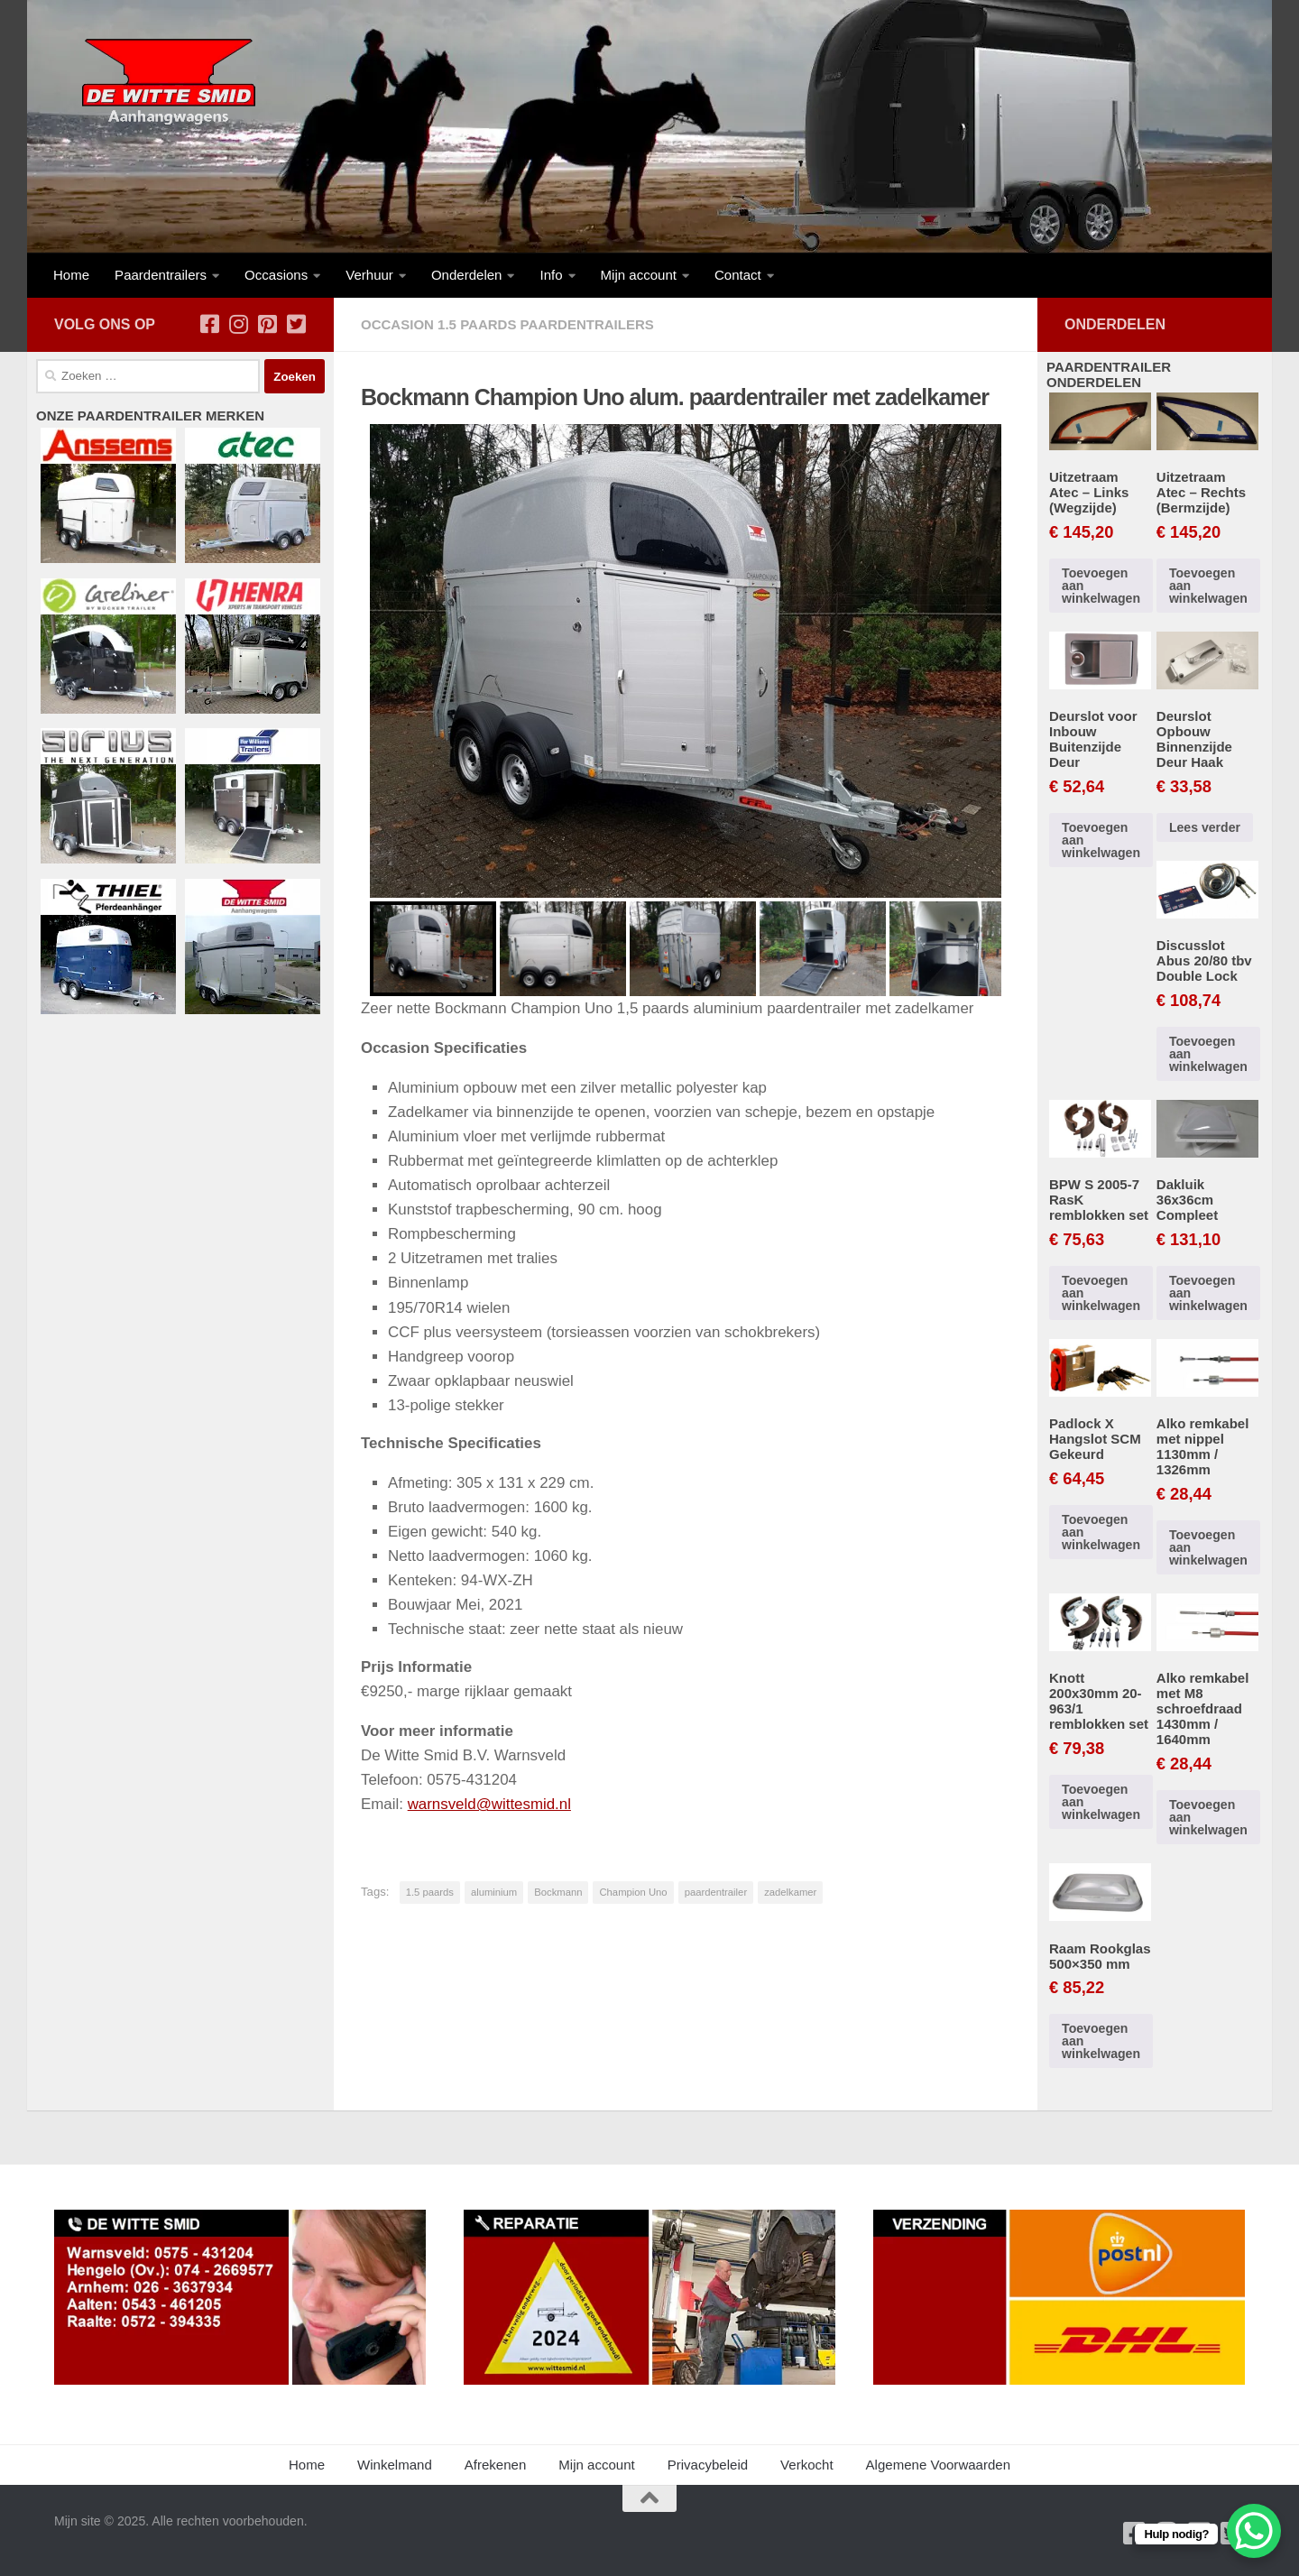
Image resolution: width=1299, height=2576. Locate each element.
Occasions (276, 274)
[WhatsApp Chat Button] (1254, 2531)
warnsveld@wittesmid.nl (490, 1804)
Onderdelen (466, 274)
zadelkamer (790, 1892)
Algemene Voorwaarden (938, 2464)
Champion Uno (633, 1892)
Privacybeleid (708, 2464)
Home (71, 274)
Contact (737, 274)
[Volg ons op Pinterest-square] (267, 324)
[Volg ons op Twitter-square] (296, 324)
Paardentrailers (161, 274)
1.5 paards (430, 1892)
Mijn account (639, 274)
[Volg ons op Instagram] (238, 324)
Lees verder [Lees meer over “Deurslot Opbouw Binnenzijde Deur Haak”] (1204, 827)
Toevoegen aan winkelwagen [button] (1101, 585)
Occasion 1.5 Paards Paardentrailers (507, 324)
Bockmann (558, 1892)
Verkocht (807, 2464)
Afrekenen (496, 2464)
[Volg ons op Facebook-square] (209, 324)
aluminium (494, 1892)
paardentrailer (716, 1892)
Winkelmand (394, 2464)
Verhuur (369, 274)
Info (550, 274)
